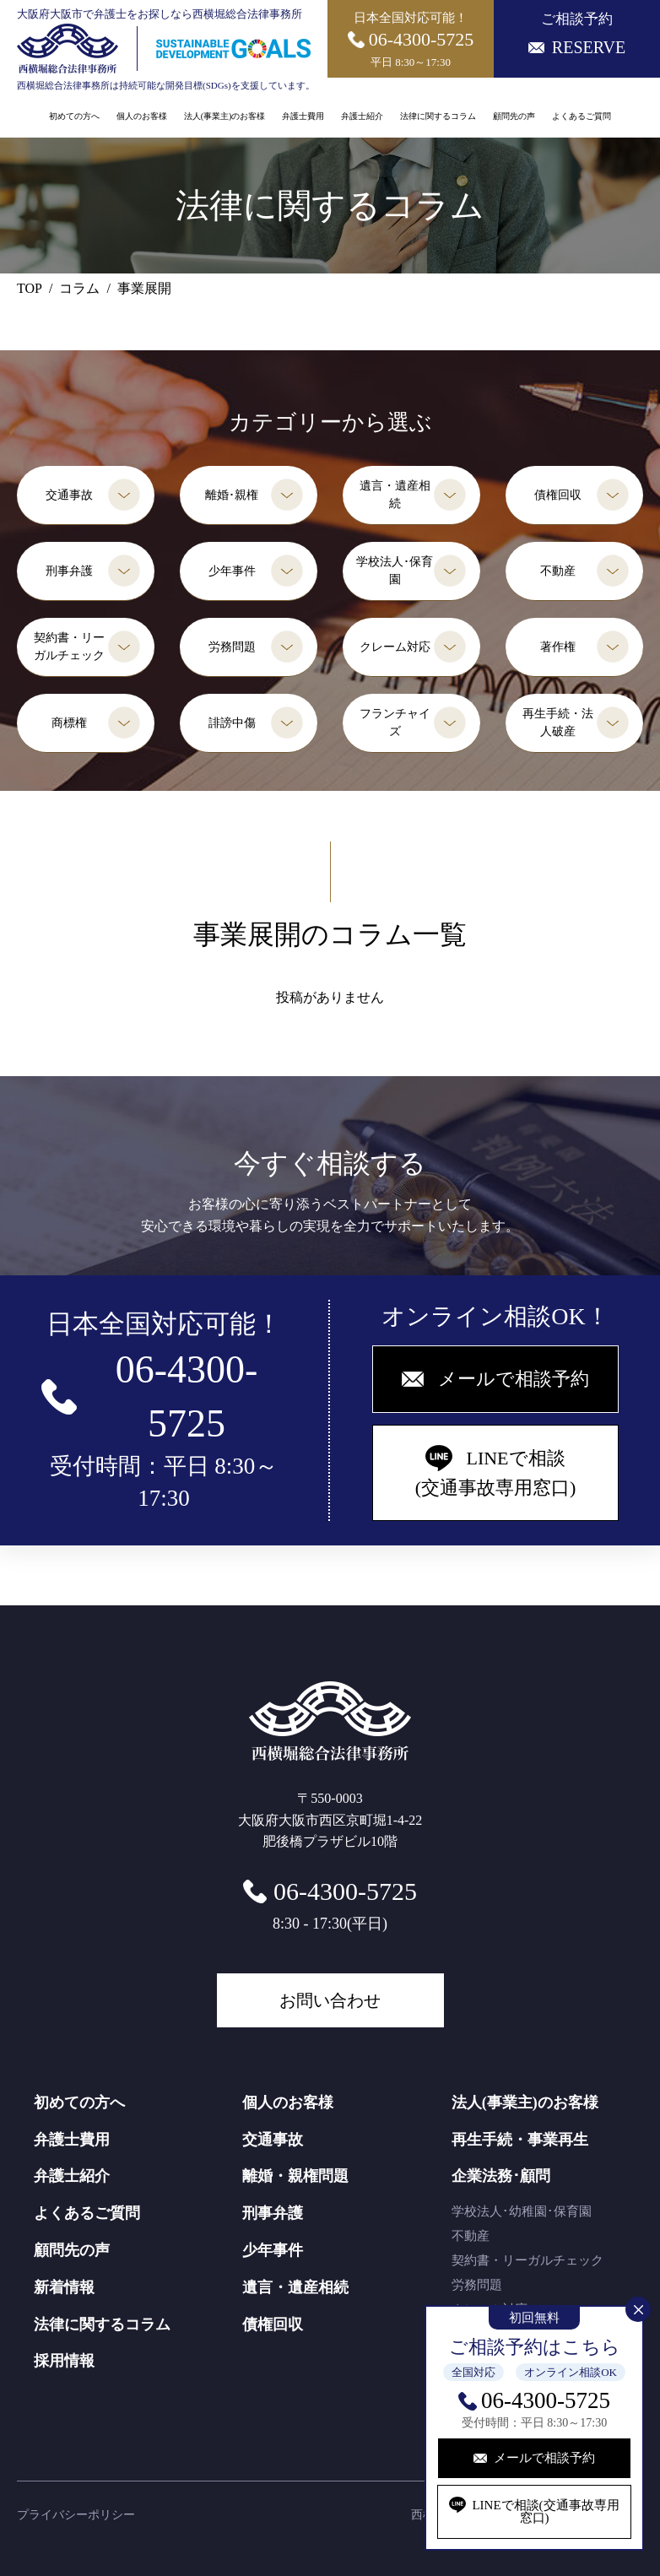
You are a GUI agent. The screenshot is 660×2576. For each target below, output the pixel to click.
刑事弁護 (69, 571)
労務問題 (232, 647)
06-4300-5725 (545, 2400)
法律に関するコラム (438, 116)
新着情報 (64, 2287)
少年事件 (232, 571)
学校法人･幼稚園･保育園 (522, 2211)
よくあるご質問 (581, 116)
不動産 (558, 571)
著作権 (558, 647)
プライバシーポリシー (76, 2514)
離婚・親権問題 (295, 2175)
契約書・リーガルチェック (69, 646)
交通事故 (69, 495)
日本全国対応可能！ (411, 39)
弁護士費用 (303, 116)
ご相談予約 (576, 34)
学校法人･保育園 (394, 570)
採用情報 (64, 2360)
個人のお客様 (141, 116)
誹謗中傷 (232, 723)
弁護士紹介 (362, 116)
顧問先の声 (514, 116)
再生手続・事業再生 (520, 2139)
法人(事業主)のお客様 (225, 116)
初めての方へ (74, 116)
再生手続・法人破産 (557, 722)
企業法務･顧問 (501, 2175)
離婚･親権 (231, 495)
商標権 (69, 723)
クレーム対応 (395, 647)
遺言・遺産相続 (395, 494)
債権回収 (558, 495)
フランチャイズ (395, 722)
